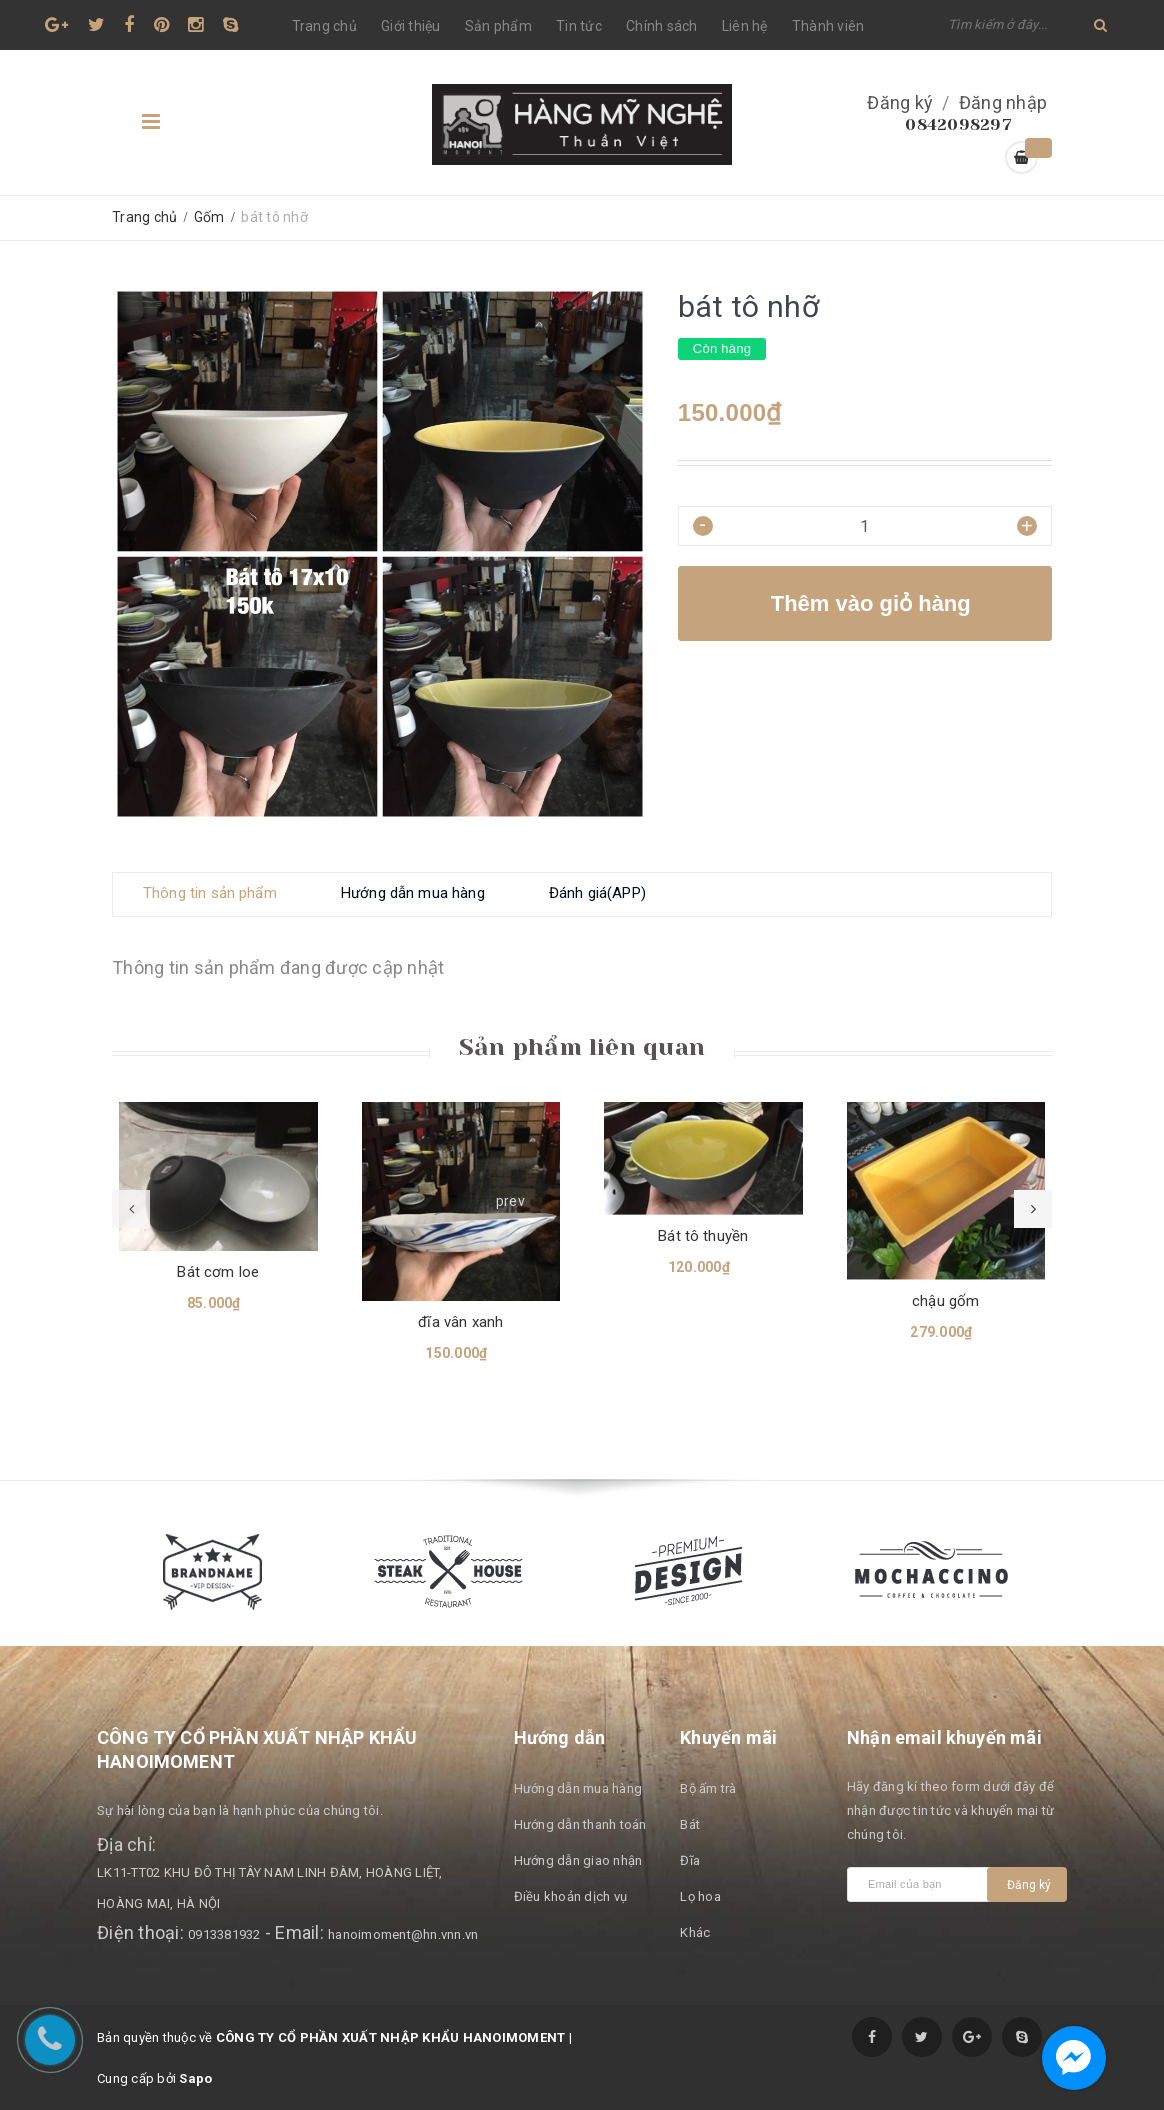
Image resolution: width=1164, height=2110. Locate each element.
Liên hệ (745, 26)
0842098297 (958, 124)
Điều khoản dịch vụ (571, 1896)
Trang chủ (324, 26)
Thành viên (828, 26)
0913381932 (224, 1934)
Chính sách (662, 26)
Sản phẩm (498, 26)
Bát (690, 1824)
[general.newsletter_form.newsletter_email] (922, 1884)
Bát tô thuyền (703, 1236)
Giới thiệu (411, 26)
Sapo (195, 2078)
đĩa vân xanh (460, 1322)
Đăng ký (900, 102)
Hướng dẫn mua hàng (578, 1788)
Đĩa (690, 1860)
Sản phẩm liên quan (582, 1047)
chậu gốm (945, 1301)
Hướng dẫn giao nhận (578, 1860)
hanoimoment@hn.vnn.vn (403, 1934)
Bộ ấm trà (708, 1788)
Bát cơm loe (218, 1272)
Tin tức (579, 26)
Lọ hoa (700, 1896)
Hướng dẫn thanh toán (580, 1824)
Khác (695, 1932)
